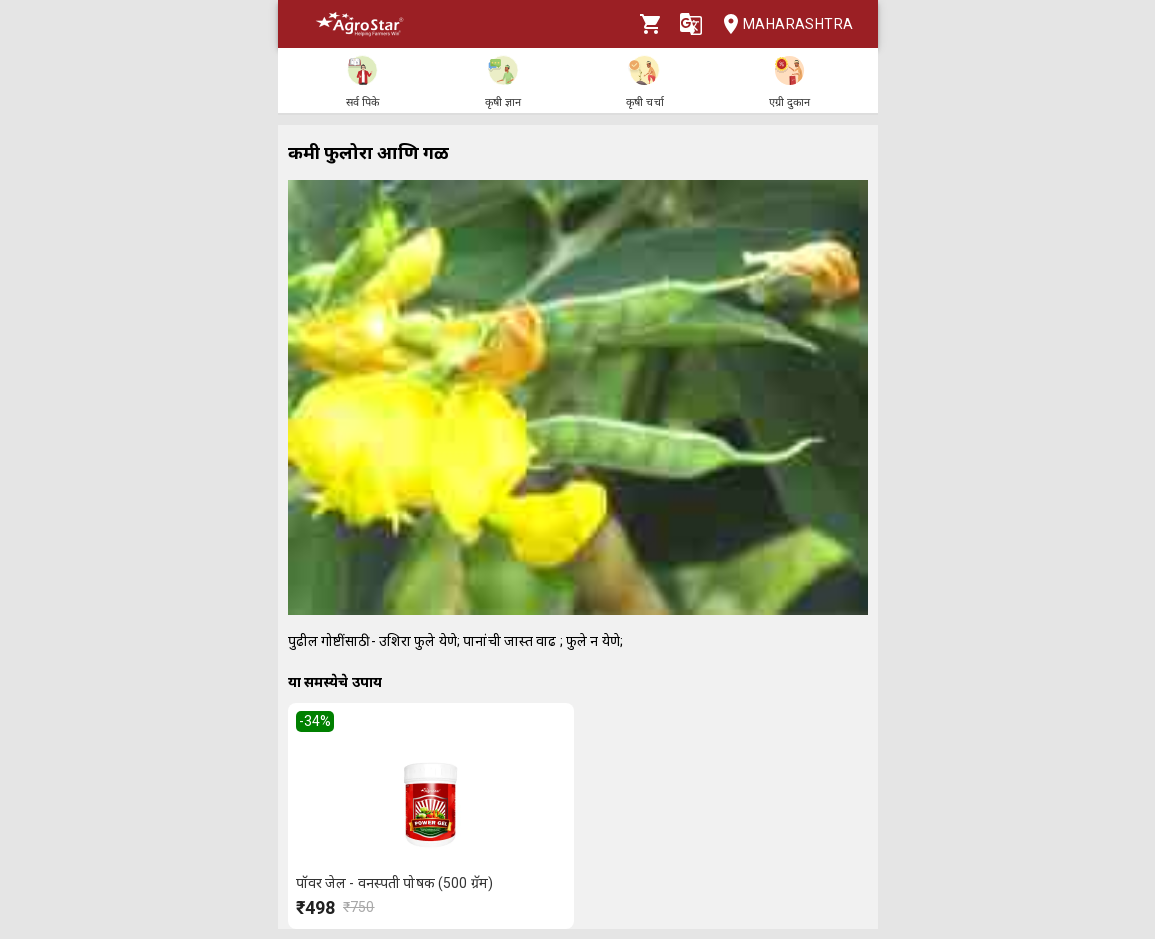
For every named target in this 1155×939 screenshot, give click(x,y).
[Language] (691, 24)
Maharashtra (782, 24)
